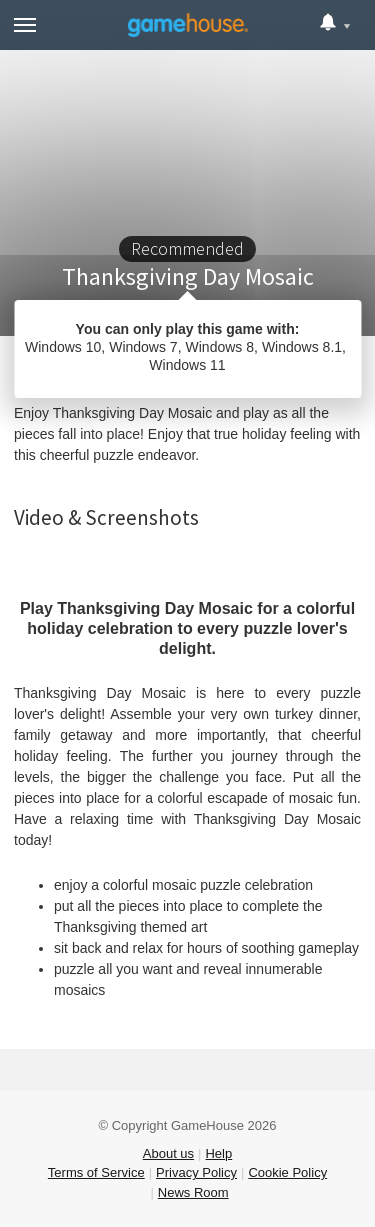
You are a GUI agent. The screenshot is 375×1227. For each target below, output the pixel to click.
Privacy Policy (196, 1172)
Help (218, 1153)
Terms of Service (96, 1172)
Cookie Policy (287, 1172)
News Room (193, 1192)
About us (168, 1153)
